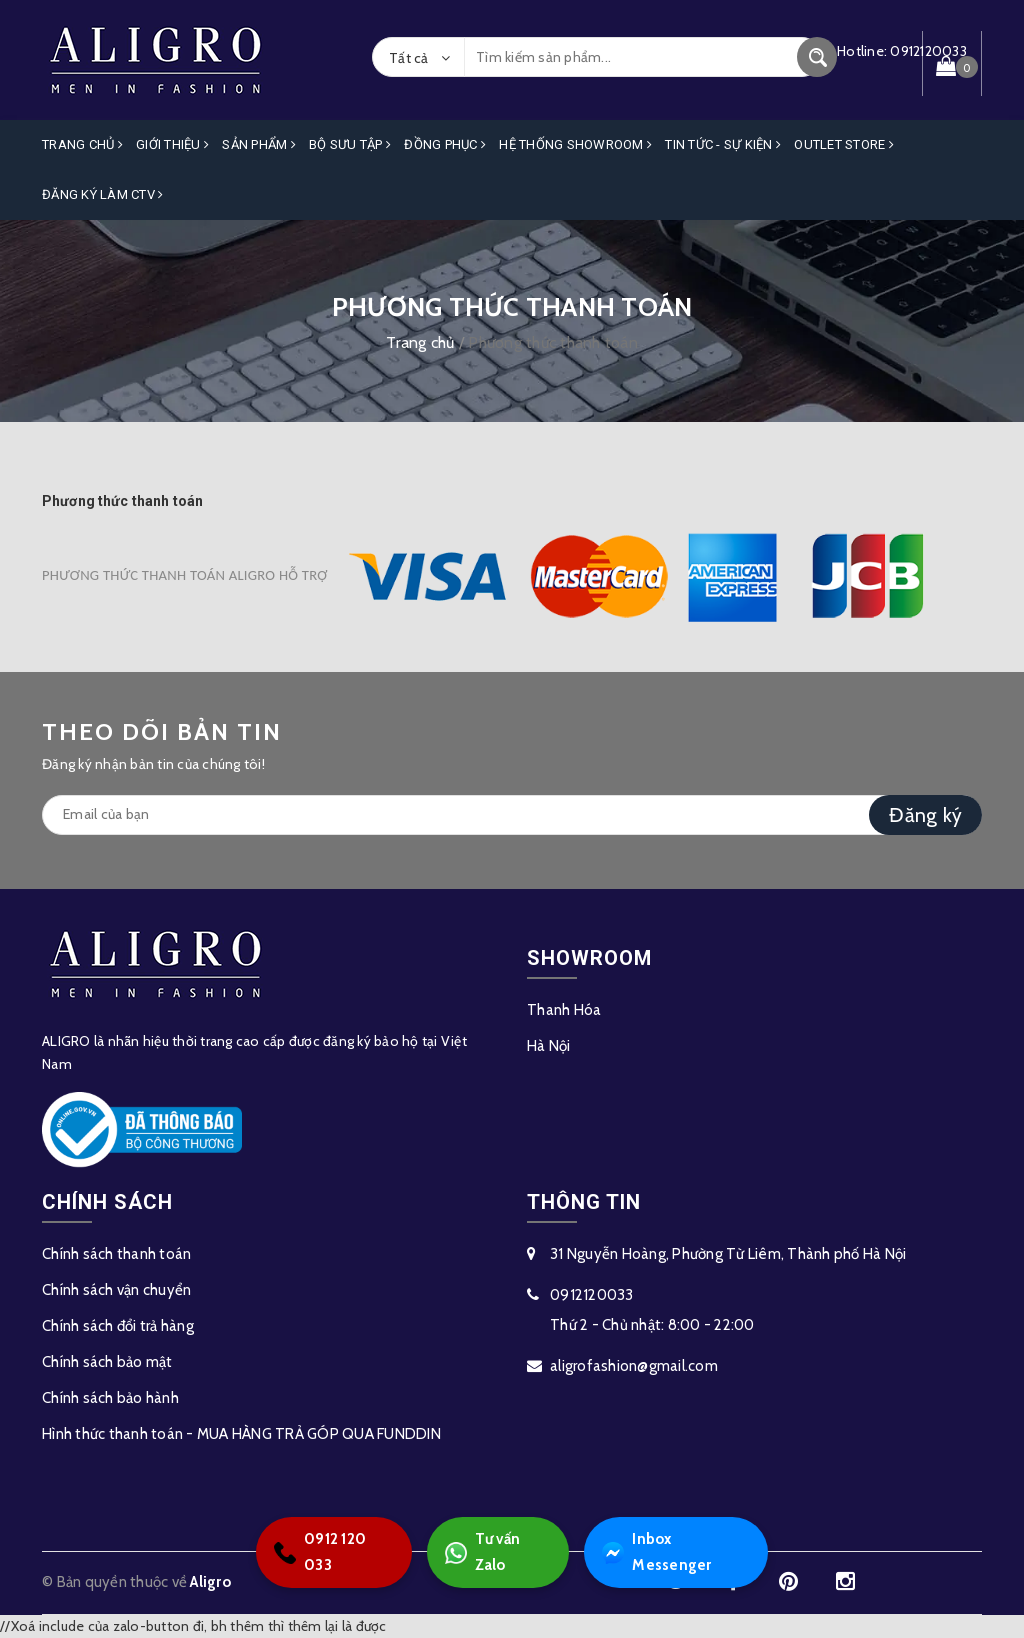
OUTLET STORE (844, 144)
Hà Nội (549, 1046)
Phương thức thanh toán (122, 501)
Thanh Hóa (564, 1010)
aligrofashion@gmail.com (634, 1366)
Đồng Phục (445, 144)
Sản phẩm (259, 144)
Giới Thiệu (172, 144)
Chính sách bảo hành (110, 1398)
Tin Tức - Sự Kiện (723, 144)
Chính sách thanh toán (116, 1254)
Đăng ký (925, 815)
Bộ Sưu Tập (350, 144)
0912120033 (592, 1295)
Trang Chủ (82, 144)
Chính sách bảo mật (107, 1362)
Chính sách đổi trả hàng (118, 1326)
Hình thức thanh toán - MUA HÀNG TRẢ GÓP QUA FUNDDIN (241, 1434)
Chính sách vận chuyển (116, 1290)
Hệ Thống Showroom (575, 144)
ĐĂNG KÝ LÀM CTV (102, 194)
